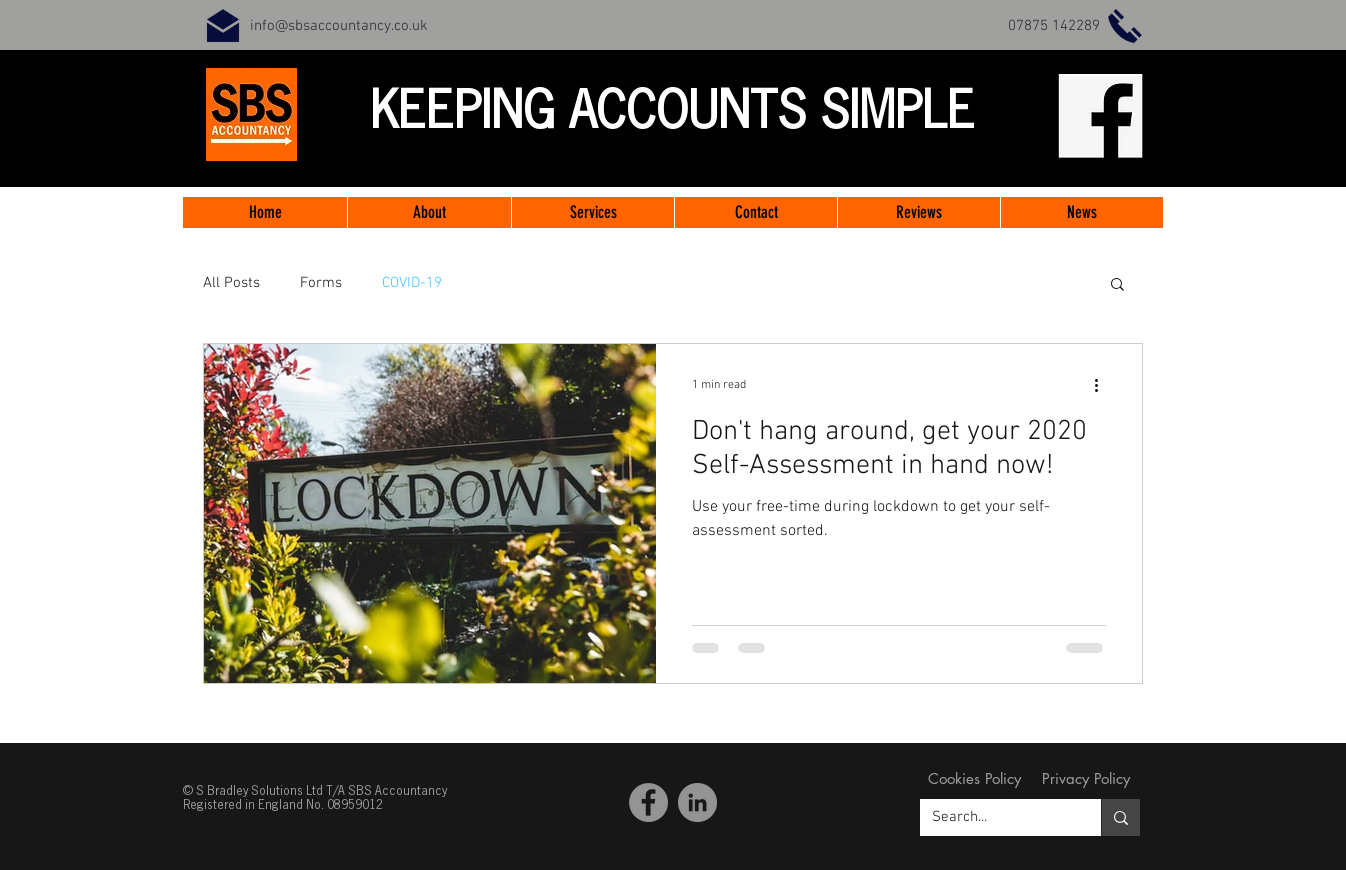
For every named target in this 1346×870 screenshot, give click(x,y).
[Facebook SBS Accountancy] (648, 802)
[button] (1117, 285)
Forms (321, 283)
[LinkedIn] (697, 802)
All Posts (231, 283)
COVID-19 (412, 283)
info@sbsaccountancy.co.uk (339, 26)
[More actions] (1103, 385)
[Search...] (995, 817)
